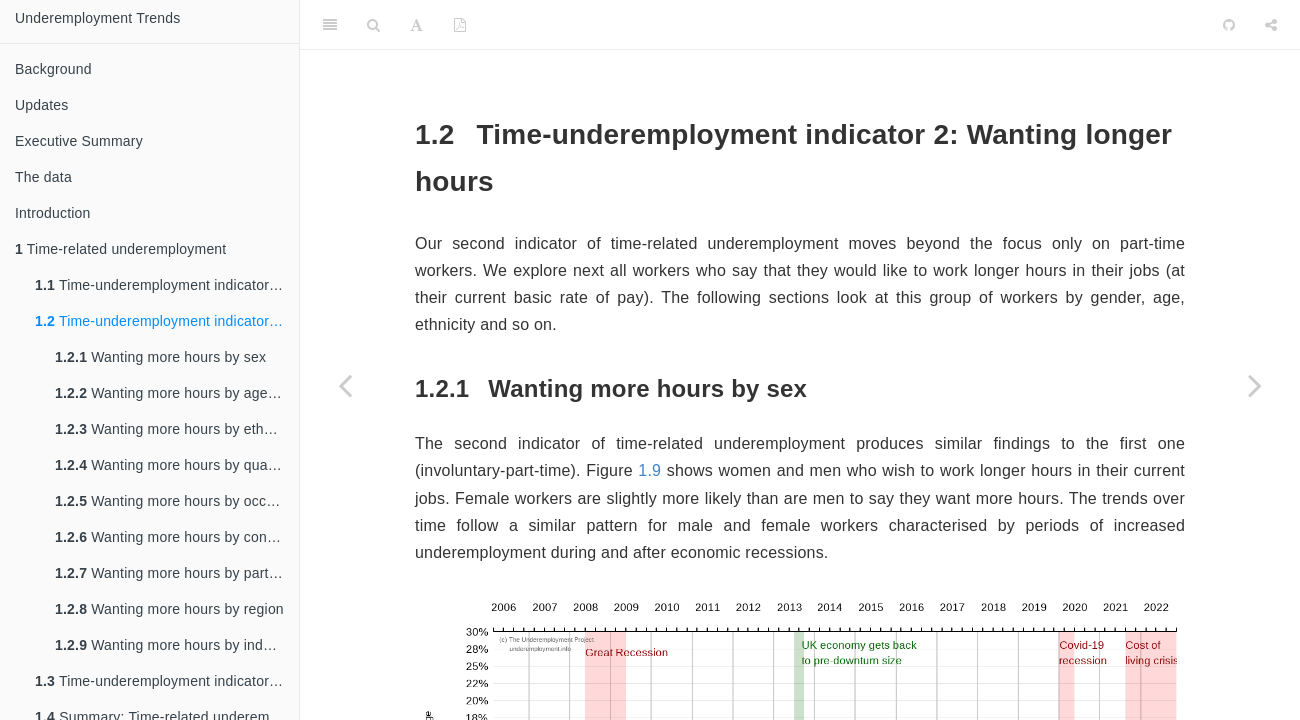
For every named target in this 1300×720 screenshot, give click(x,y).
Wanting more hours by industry (174, 645)
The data (43, 177)
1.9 (649, 470)
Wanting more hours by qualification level (177, 465)
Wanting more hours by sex (160, 357)
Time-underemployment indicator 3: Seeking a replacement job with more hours (167, 681)
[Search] (373, 25)
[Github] (1229, 25)
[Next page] (1255, 385)
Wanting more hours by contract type (177, 537)
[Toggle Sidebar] (330, 25)
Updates (42, 105)
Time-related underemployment (120, 249)
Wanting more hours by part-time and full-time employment (177, 573)
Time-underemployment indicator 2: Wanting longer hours (167, 321)
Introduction (53, 213)
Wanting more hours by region (169, 609)
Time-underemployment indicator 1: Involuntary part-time (167, 285)
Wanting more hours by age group (177, 393)
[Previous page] (345, 385)
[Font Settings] (416, 25)
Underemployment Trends (97, 18)
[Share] (1271, 25)
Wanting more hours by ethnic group (177, 429)
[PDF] (460, 25)
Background (53, 69)
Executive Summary (79, 141)
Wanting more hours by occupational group (177, 501)
